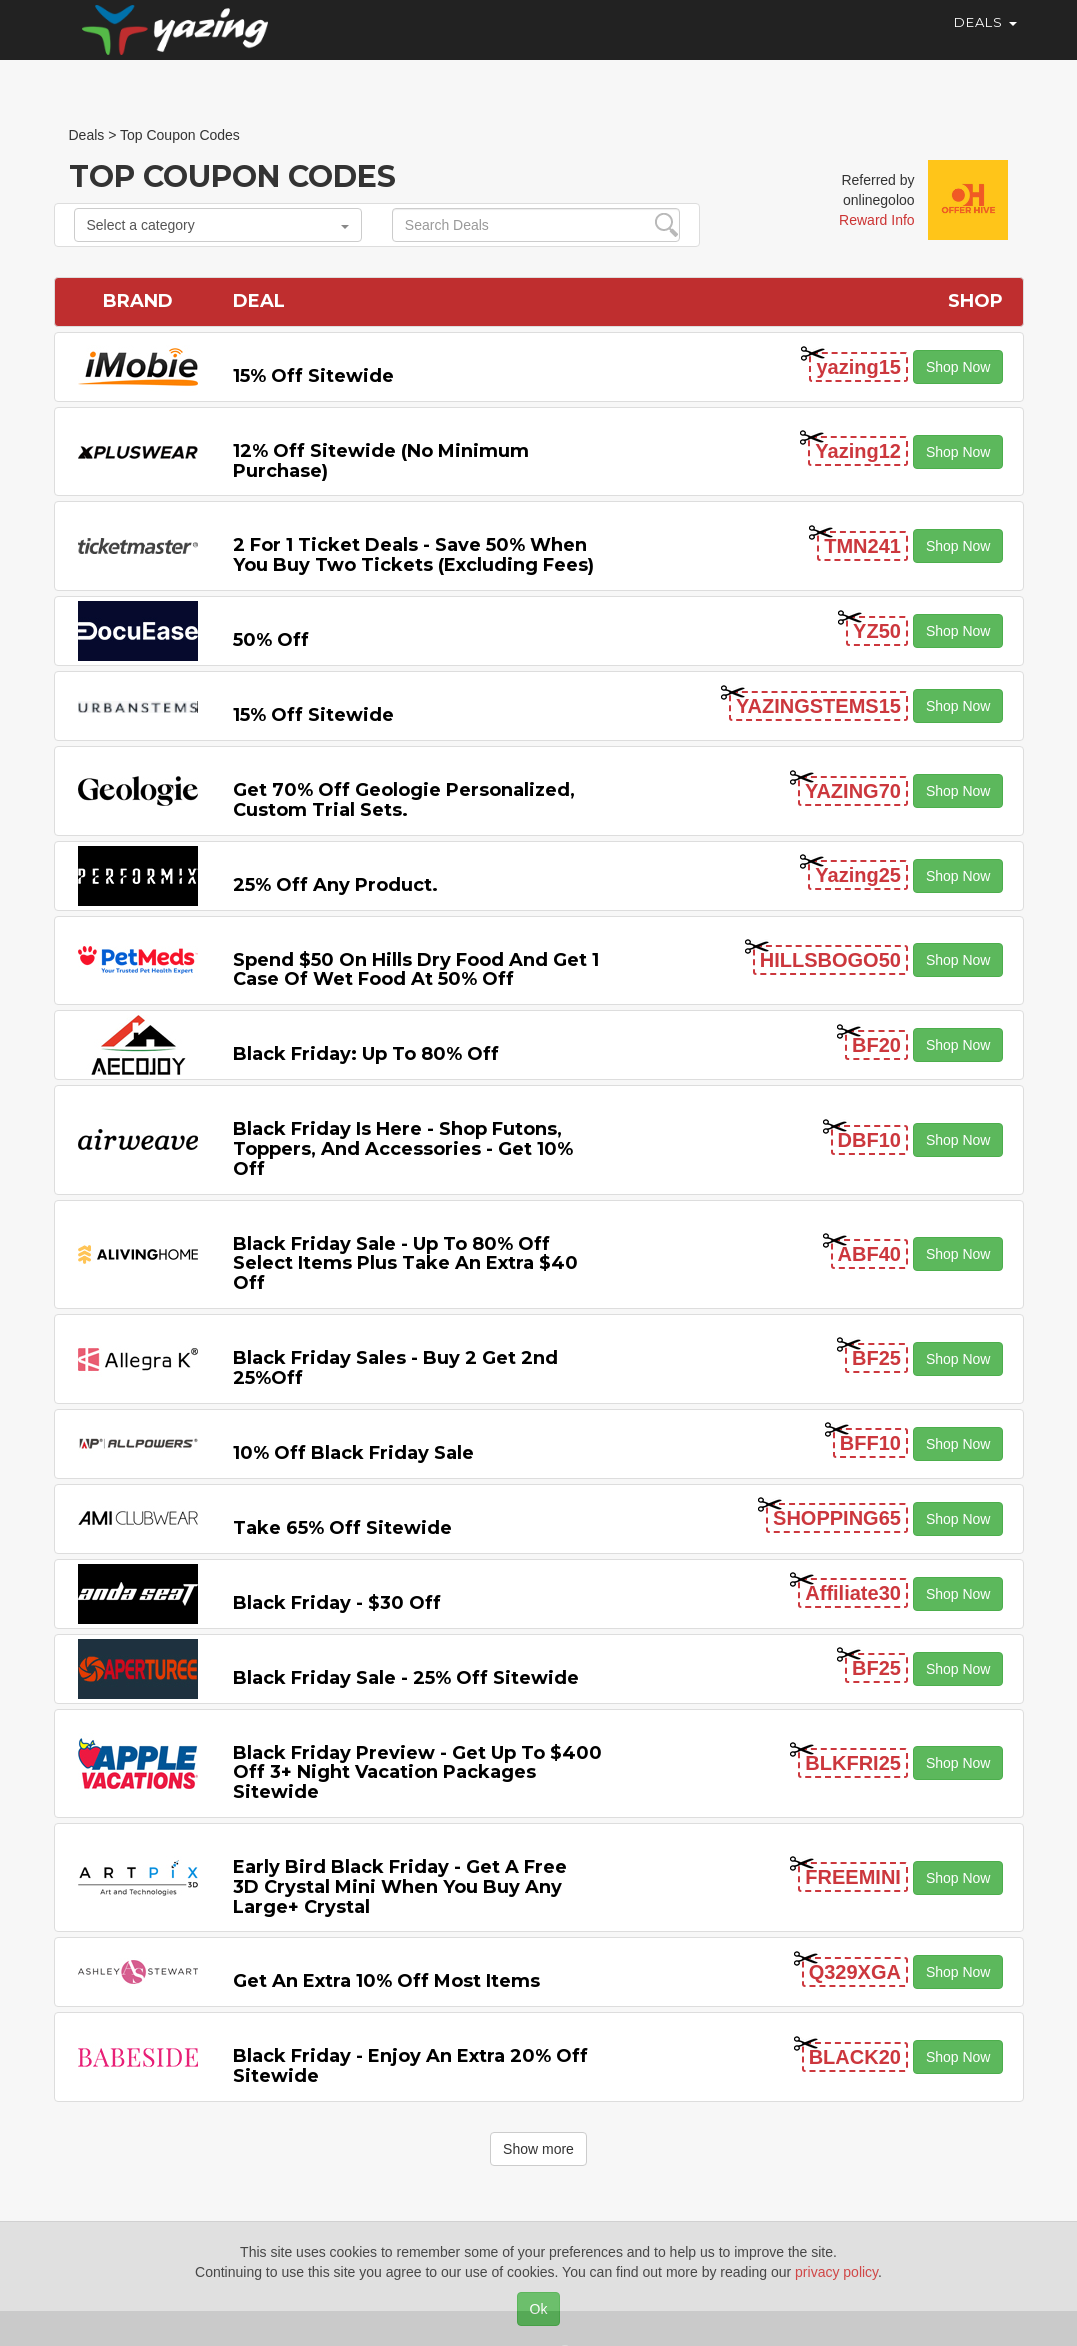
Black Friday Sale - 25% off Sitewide (406, 1678)
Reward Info (876, 220)
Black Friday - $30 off (337, 1603)
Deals (985, 40)
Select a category (218, 225)
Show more (538, 2149)
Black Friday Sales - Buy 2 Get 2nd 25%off (395, 1368)
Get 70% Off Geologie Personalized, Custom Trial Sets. (404, 800)
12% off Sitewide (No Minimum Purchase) (381, 461)
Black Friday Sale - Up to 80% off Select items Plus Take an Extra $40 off (405, 1264)
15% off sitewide (313, 376)
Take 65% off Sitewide (342, 1528)
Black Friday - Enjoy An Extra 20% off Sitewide (410, 2066)
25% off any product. (335, 885)
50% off (271, 640)
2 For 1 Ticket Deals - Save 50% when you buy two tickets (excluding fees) (413, 555)
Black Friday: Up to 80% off (366, 1054)
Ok (539, 2309)
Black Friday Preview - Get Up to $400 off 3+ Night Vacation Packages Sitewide (417, 1773)
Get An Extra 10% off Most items (386, 1981)
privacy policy (836, 2272)
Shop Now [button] (958, 367)
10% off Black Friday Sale (353, 1453)
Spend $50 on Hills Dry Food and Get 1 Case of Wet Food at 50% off (416, 970)
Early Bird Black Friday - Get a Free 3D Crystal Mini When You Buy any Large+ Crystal (400, 1887)
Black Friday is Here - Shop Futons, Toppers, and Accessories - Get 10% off (403, 1149)
